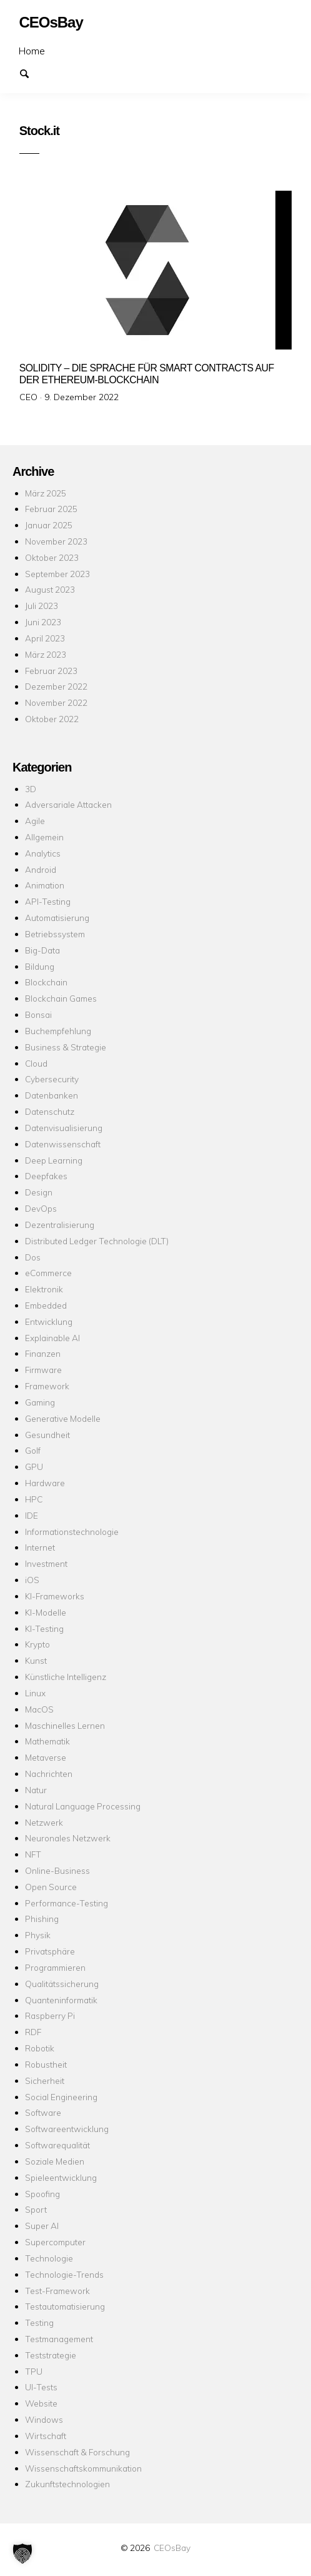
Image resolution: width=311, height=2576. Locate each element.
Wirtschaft (45, 2435)
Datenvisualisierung (63, 1127)
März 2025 (45, 493)
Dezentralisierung (59, 1224)
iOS (32, 1579)
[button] (22, 2553)
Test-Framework (57, 2290)
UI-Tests (41, 2387)
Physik (38, 1934)
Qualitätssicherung (62, 1983)
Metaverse (45, 1757)
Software (43, 2112)
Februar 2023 (51, 670)
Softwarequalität (57, 2145)
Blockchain (46, 982)
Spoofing (42, 2193)
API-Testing (48, 901)
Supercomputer (55, 2241)
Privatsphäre (50, 1951)
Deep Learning (53, 1160)
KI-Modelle (45, 1612)
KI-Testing (44, 1628)
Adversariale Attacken (68, 804)
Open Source (51, 1886)
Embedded (46, 1305)
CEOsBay (172, 2547)
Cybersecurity (52, 1079)
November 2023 (56, 541)
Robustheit (46, 2064)
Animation (44, 885)
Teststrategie (50, 2355)
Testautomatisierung (65, 2306)
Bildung (39, 966)
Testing (39, 2322)
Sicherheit (44, 2080)
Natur (36, 1789)
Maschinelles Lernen (65, 1725)
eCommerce (48, 1272)
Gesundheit (47, 1434)
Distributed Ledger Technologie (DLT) (97, 1240)
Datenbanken (51, 1095)
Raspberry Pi (50, 2015)
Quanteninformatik (61, 2000)
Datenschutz (49, 1111)
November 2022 (56, 702)
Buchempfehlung (58, 1030)
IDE (31, 1515)
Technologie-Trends (64, 2274)
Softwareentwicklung (67, 2128)
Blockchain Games (61, 998)
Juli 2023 (41, 605)
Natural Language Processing (83, 1806)
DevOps (41, 1208)
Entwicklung (48, 1321)
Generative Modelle (63, 1418)
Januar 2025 (48, 525)
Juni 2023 (43, 621)
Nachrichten (48, 1773)
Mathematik (47, 1741)
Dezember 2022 (56, 686)
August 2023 (50, 589)
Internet (40, 1547)
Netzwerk (44, 1822)
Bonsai (38, 1014)
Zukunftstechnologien (67, 2483)
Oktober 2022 (52, 718)
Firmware (43, 1369)
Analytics (43, 853)
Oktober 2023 (52, 557)
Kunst (36, 1660)
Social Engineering (61, 2096)
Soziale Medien (54, 2161)
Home (32, 50)
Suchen (30, 73)
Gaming (40, 1402)
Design (38, 1192)
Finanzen (43, 1353)
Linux (35, 1693)
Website (41, 2403)
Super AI (42, 2225)
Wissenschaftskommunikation (83, 2468)
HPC (33, 1499)
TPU (33, 2371)
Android (40, 869)
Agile (35, 820)
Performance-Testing (66, 1903)
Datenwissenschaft (63, 1144)
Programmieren (55, 1967)
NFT (33, 1854)
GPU (34, 1466)
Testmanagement (59, 2338)
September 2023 (57, 573)
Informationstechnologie (72, 1531)
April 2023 (45, 638)
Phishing (42, 1918)
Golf (33, 1450)
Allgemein (44, 837)
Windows (44, 2419)
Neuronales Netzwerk (68, 1838)
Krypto (37, 1644)
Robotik (39, 2048)
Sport (36, 2209)
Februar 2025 (51, 508)
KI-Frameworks (54, 1596)
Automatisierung (57, 917)
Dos (33, 1257)
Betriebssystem (55, 933)
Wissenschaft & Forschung (77, 2452)
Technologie (49, 2258)
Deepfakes (46, 1175)
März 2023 (45, 654)
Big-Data (42, 950)
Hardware (45, 1482)
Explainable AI (52, 1337)
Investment (46, 1563)
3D (30, 788)
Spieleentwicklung (61, 2177)
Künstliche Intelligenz (65, 1676)
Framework (47, 1386)
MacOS (39, 1709)
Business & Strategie (65, 1047)
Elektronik (44, 1289)
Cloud (36, 1063)
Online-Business (57, 1870)
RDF (33, 2031)
